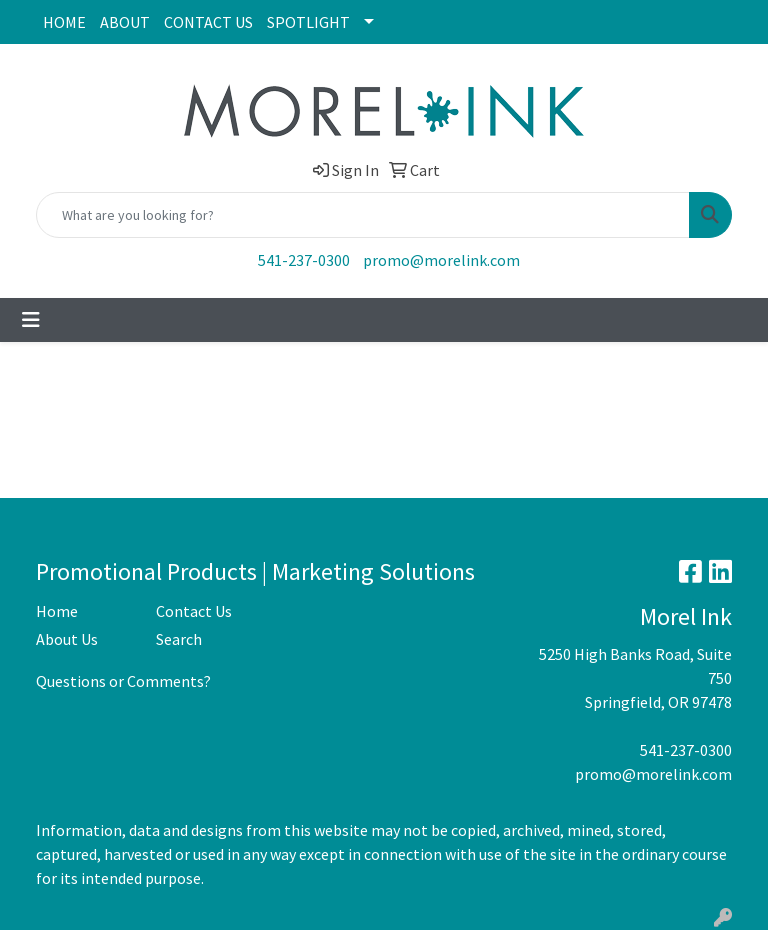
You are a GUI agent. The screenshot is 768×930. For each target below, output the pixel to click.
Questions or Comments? (123, 681)
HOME (64, 22)
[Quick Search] (363, 215)
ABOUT (125, 22)
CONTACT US (208, 22)
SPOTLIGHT (308, 22)
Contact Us (194, 611)
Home (57, 611)
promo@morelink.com (441, 260)
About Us (67, 639)
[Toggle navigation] (31, 320)
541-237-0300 (304, 260)
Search (179, 639)
